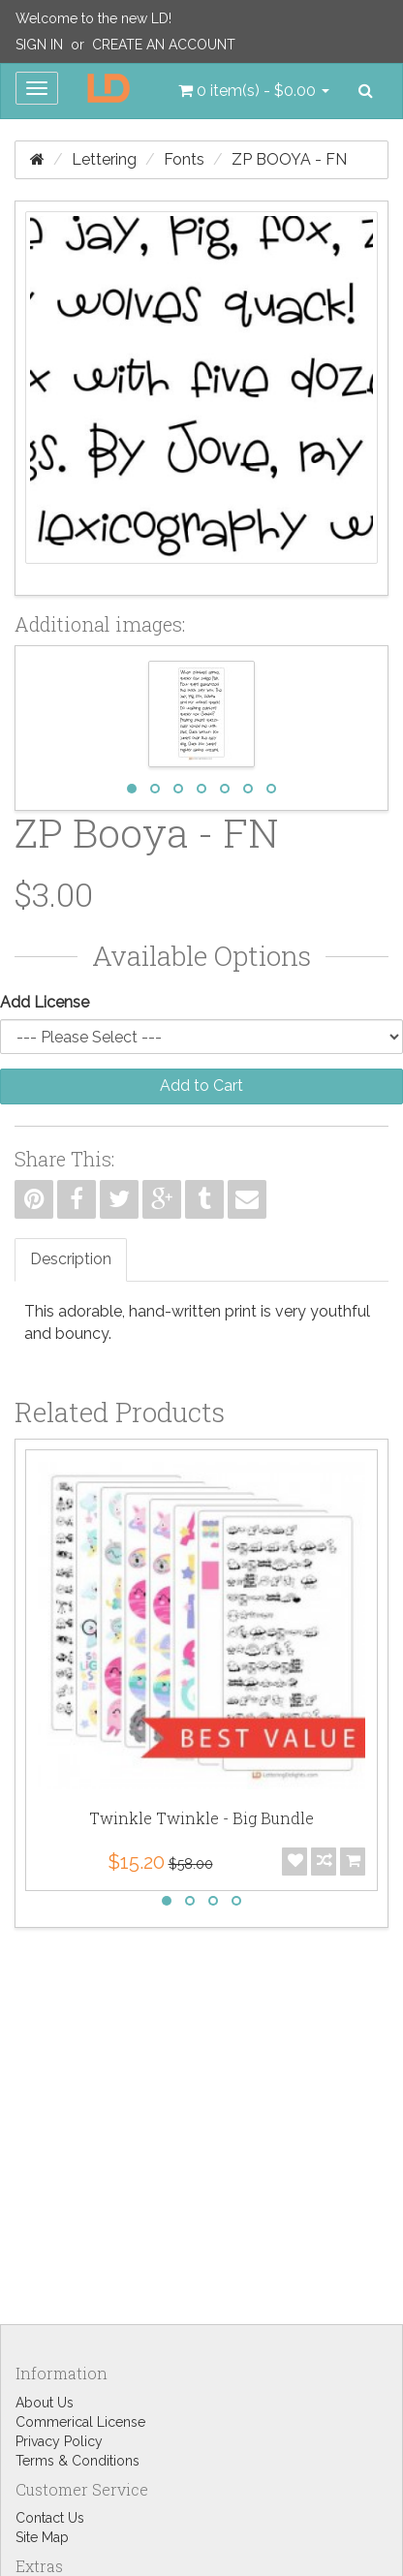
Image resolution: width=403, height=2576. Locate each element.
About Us (45, 2402)
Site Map (42, 2537)
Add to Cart (201, 1085)
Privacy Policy (59, 2441)
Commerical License (80, 2422)
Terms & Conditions (78, 2460)
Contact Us (50, 2518)
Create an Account (163, 44)
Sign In (39, 44)
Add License (44, 1002)
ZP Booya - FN (289, 159)
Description (70, 1259)
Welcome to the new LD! (93, 18)
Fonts (184, 159)
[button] (254, 91)
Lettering (104, 159)
